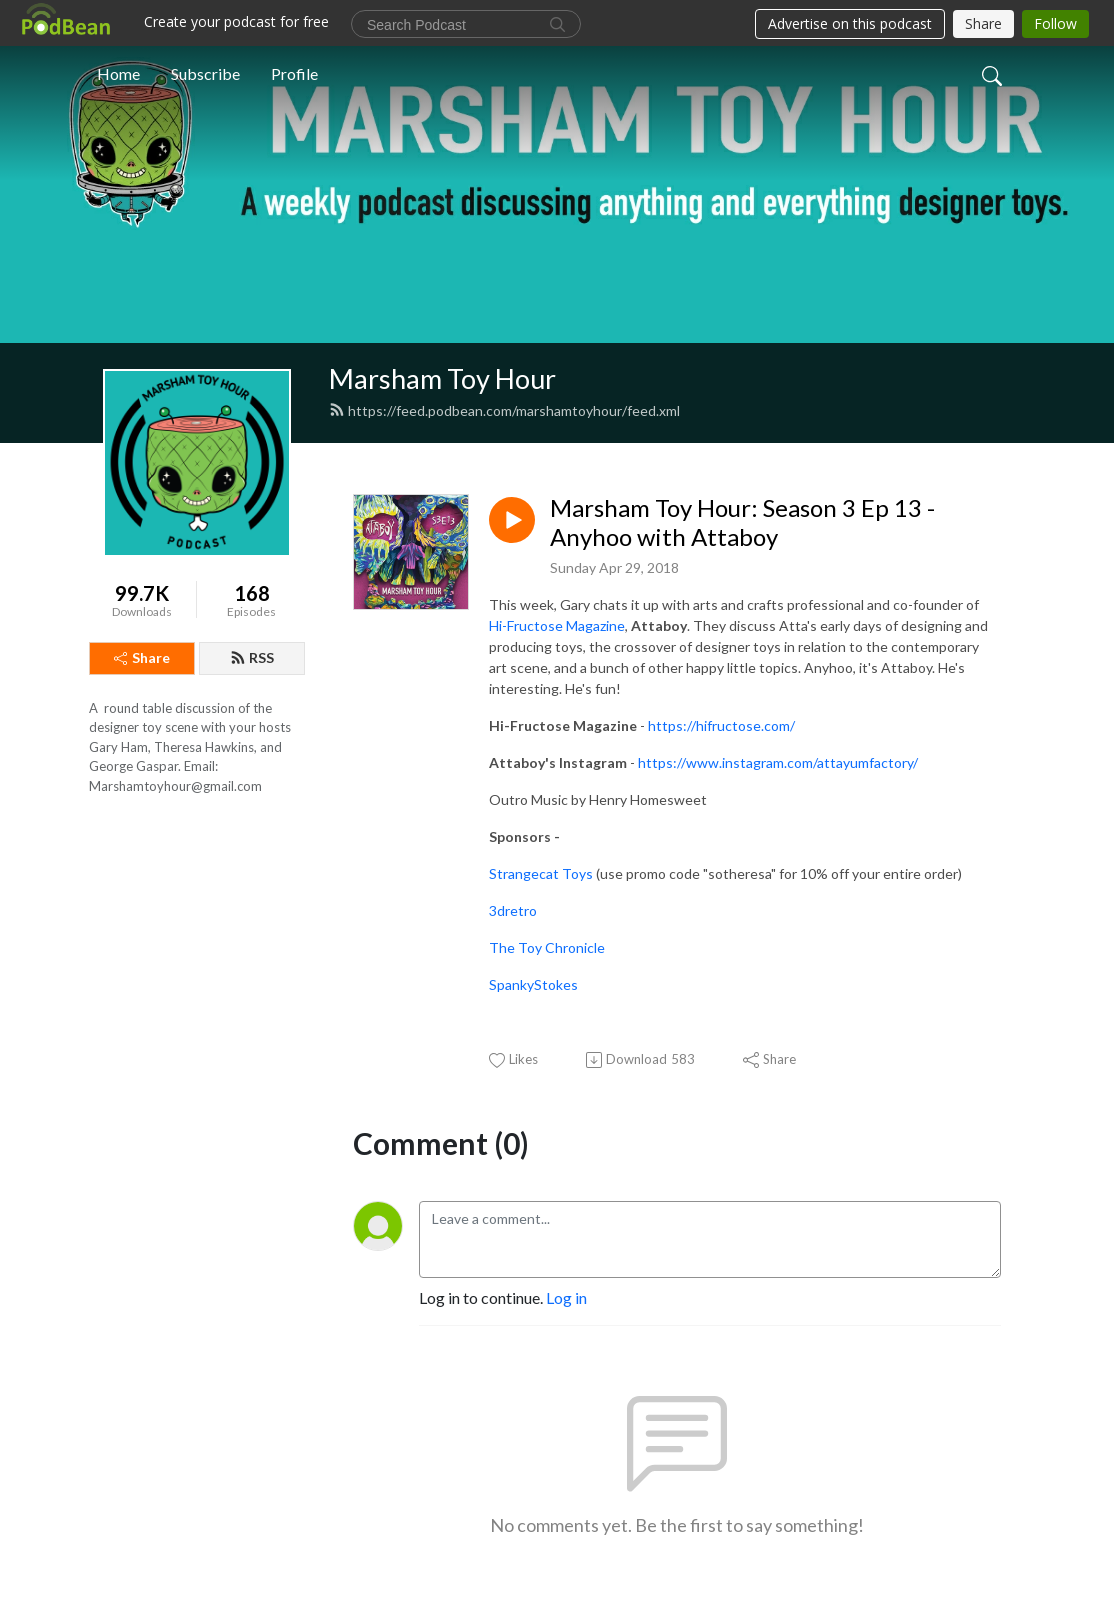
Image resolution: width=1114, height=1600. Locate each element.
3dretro (513, 910)
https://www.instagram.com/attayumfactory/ (778, 762)
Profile (294, 73)
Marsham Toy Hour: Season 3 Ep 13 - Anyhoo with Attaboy (742, 522)
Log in (566, 1297)
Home (118, 73)
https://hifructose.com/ (721, 725)
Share (142, 657)
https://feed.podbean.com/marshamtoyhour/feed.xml (504, 410)
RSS (252, 657)
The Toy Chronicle (548, 947)
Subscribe (205, 73)
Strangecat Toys (541, 873)
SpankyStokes (533, 984)
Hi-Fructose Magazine (557, 625)
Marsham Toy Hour (442, 378)
